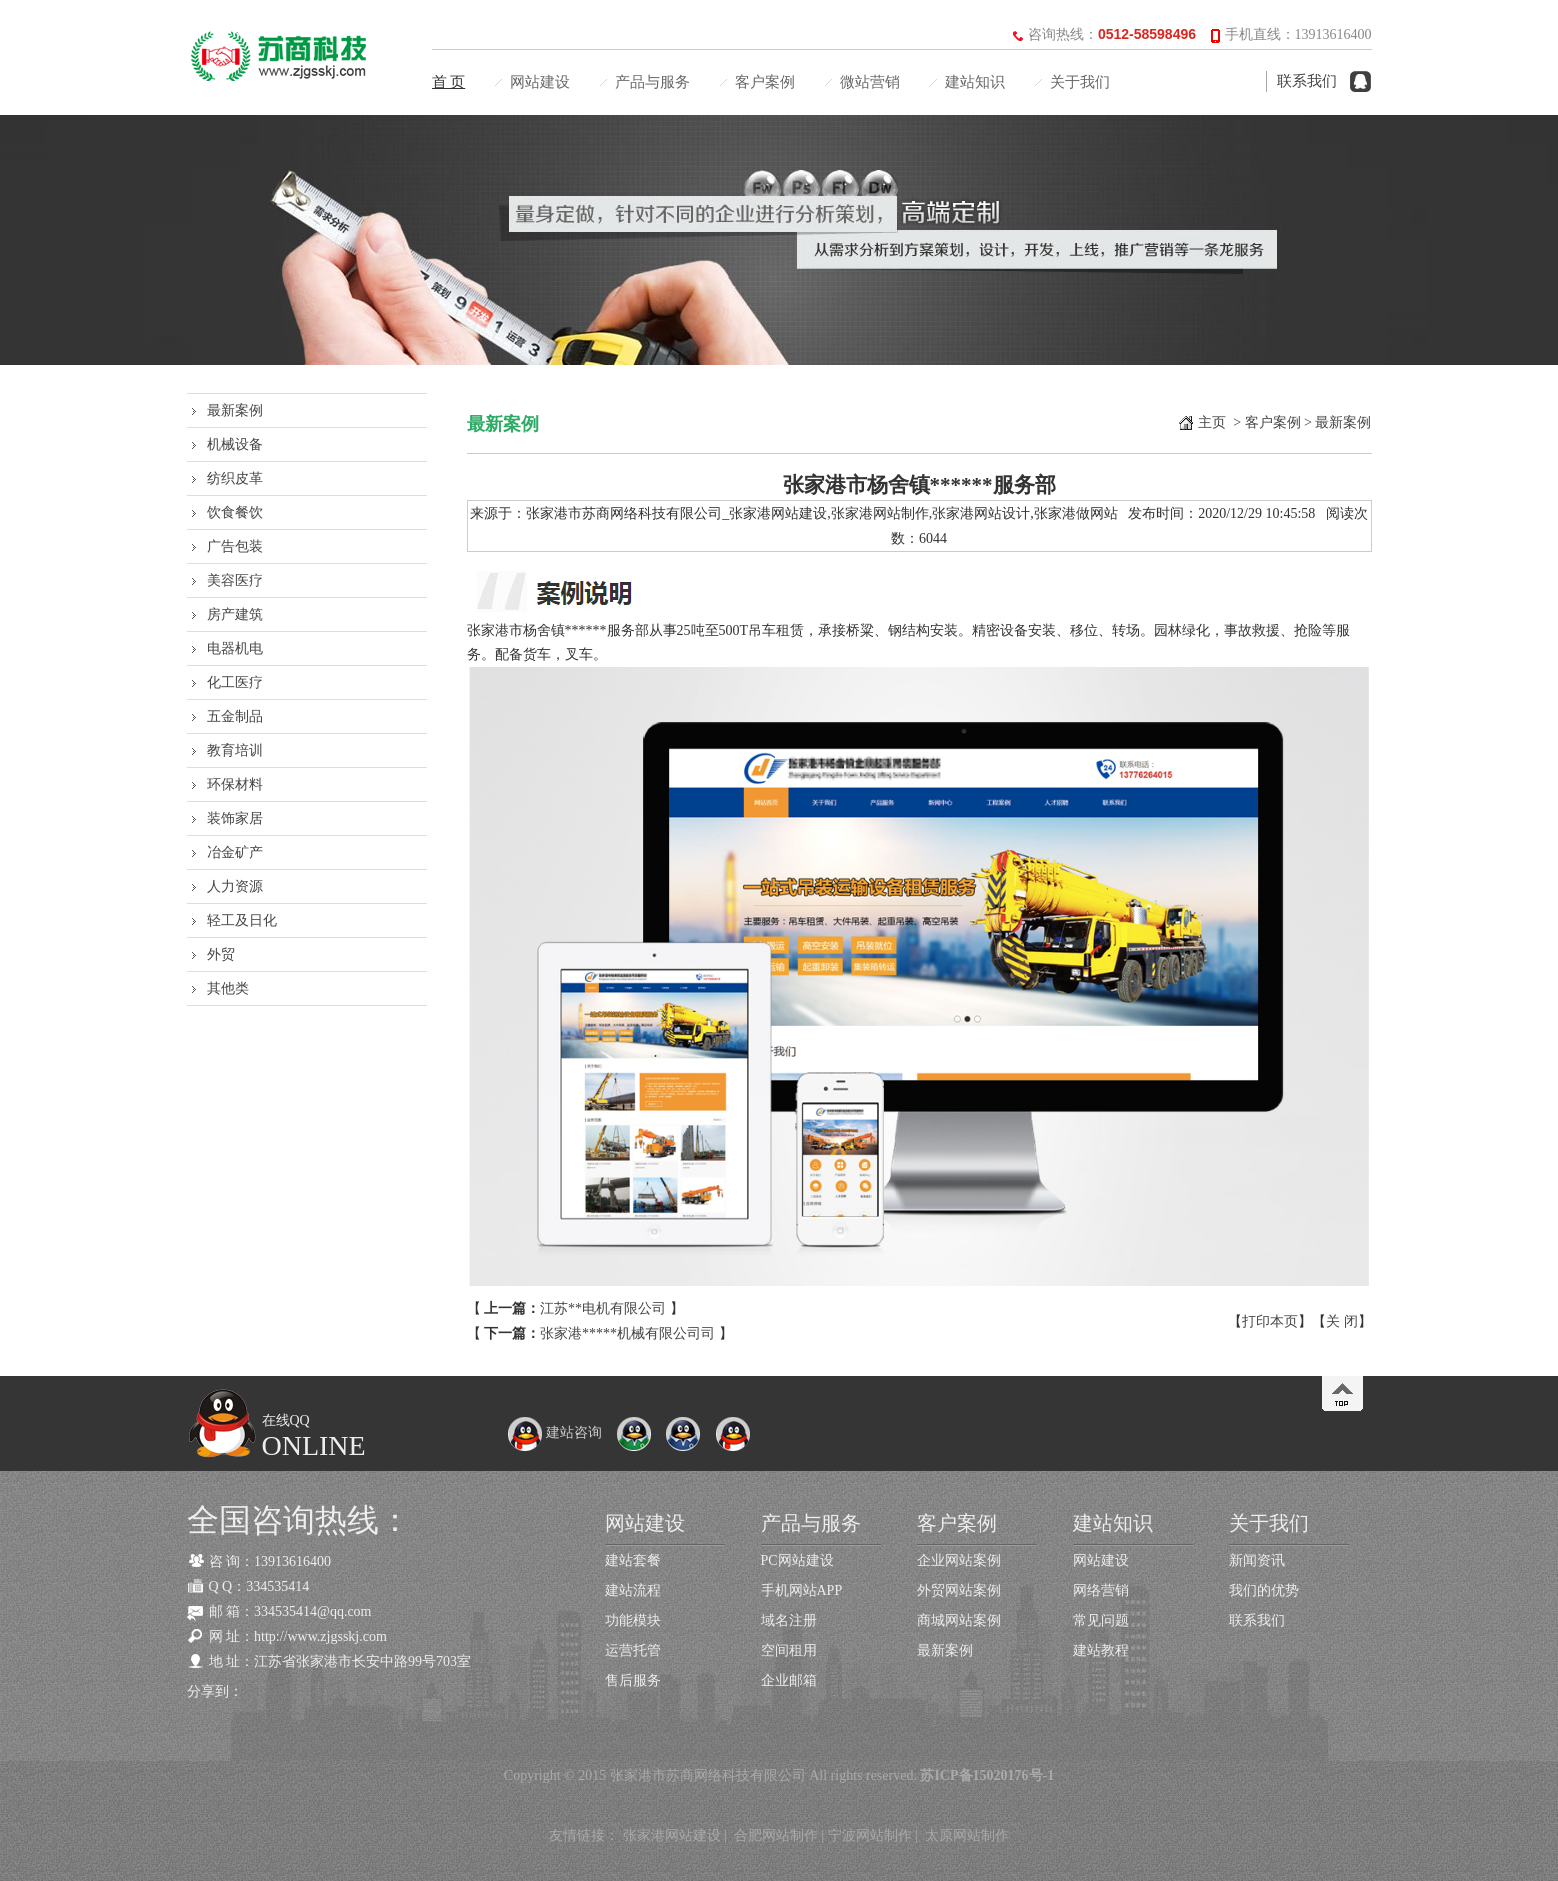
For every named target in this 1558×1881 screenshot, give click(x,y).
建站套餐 (633, 1560)
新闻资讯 (1257, 1560)
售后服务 (633, 1680)
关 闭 (1342, 1321)
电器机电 (235, 648)
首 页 (449, 82)
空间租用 (789, 1650)
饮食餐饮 (235, 512)
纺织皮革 (235, 478)
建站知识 (975, 82)
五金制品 (235, 716)
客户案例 (765, 82)
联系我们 (1307, 81)
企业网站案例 (959, 1560)
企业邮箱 (789, 1680)
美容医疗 (235, 580)
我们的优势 (1264, 1590)
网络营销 (1101, 1590)
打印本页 (1270, 1321)
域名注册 (789, 1620)
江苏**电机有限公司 (603, 1308)
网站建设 (540, 82)
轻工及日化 (242, 920)
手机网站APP (802, 1590)
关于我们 (1080, 82)
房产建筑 (235, 614)
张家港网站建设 (672, 1835)
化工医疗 (235, 682)
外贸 (221, 954)
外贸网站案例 (959, 1590)
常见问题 (1101, 1620)
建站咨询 (555, 1432)
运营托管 (633, 1650)
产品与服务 (652, 82)
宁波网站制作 (870, 1835)
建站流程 (633, 1590)
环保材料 (235, 784)
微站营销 (870, 82)
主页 (1212, 422)
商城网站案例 (959, 1620)
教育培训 (235, 750)
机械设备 (235, 444)
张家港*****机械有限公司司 (627, 1333)
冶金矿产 (235, 852)
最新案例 (235, 410)
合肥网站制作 (776, 1835)
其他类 (228, 988)
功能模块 (633, 1620)
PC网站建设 (797, 1560)
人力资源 (235, 886)
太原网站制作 (967, 1835)
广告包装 (235, 546)
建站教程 (1101, 1650)
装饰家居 (235, 818)
